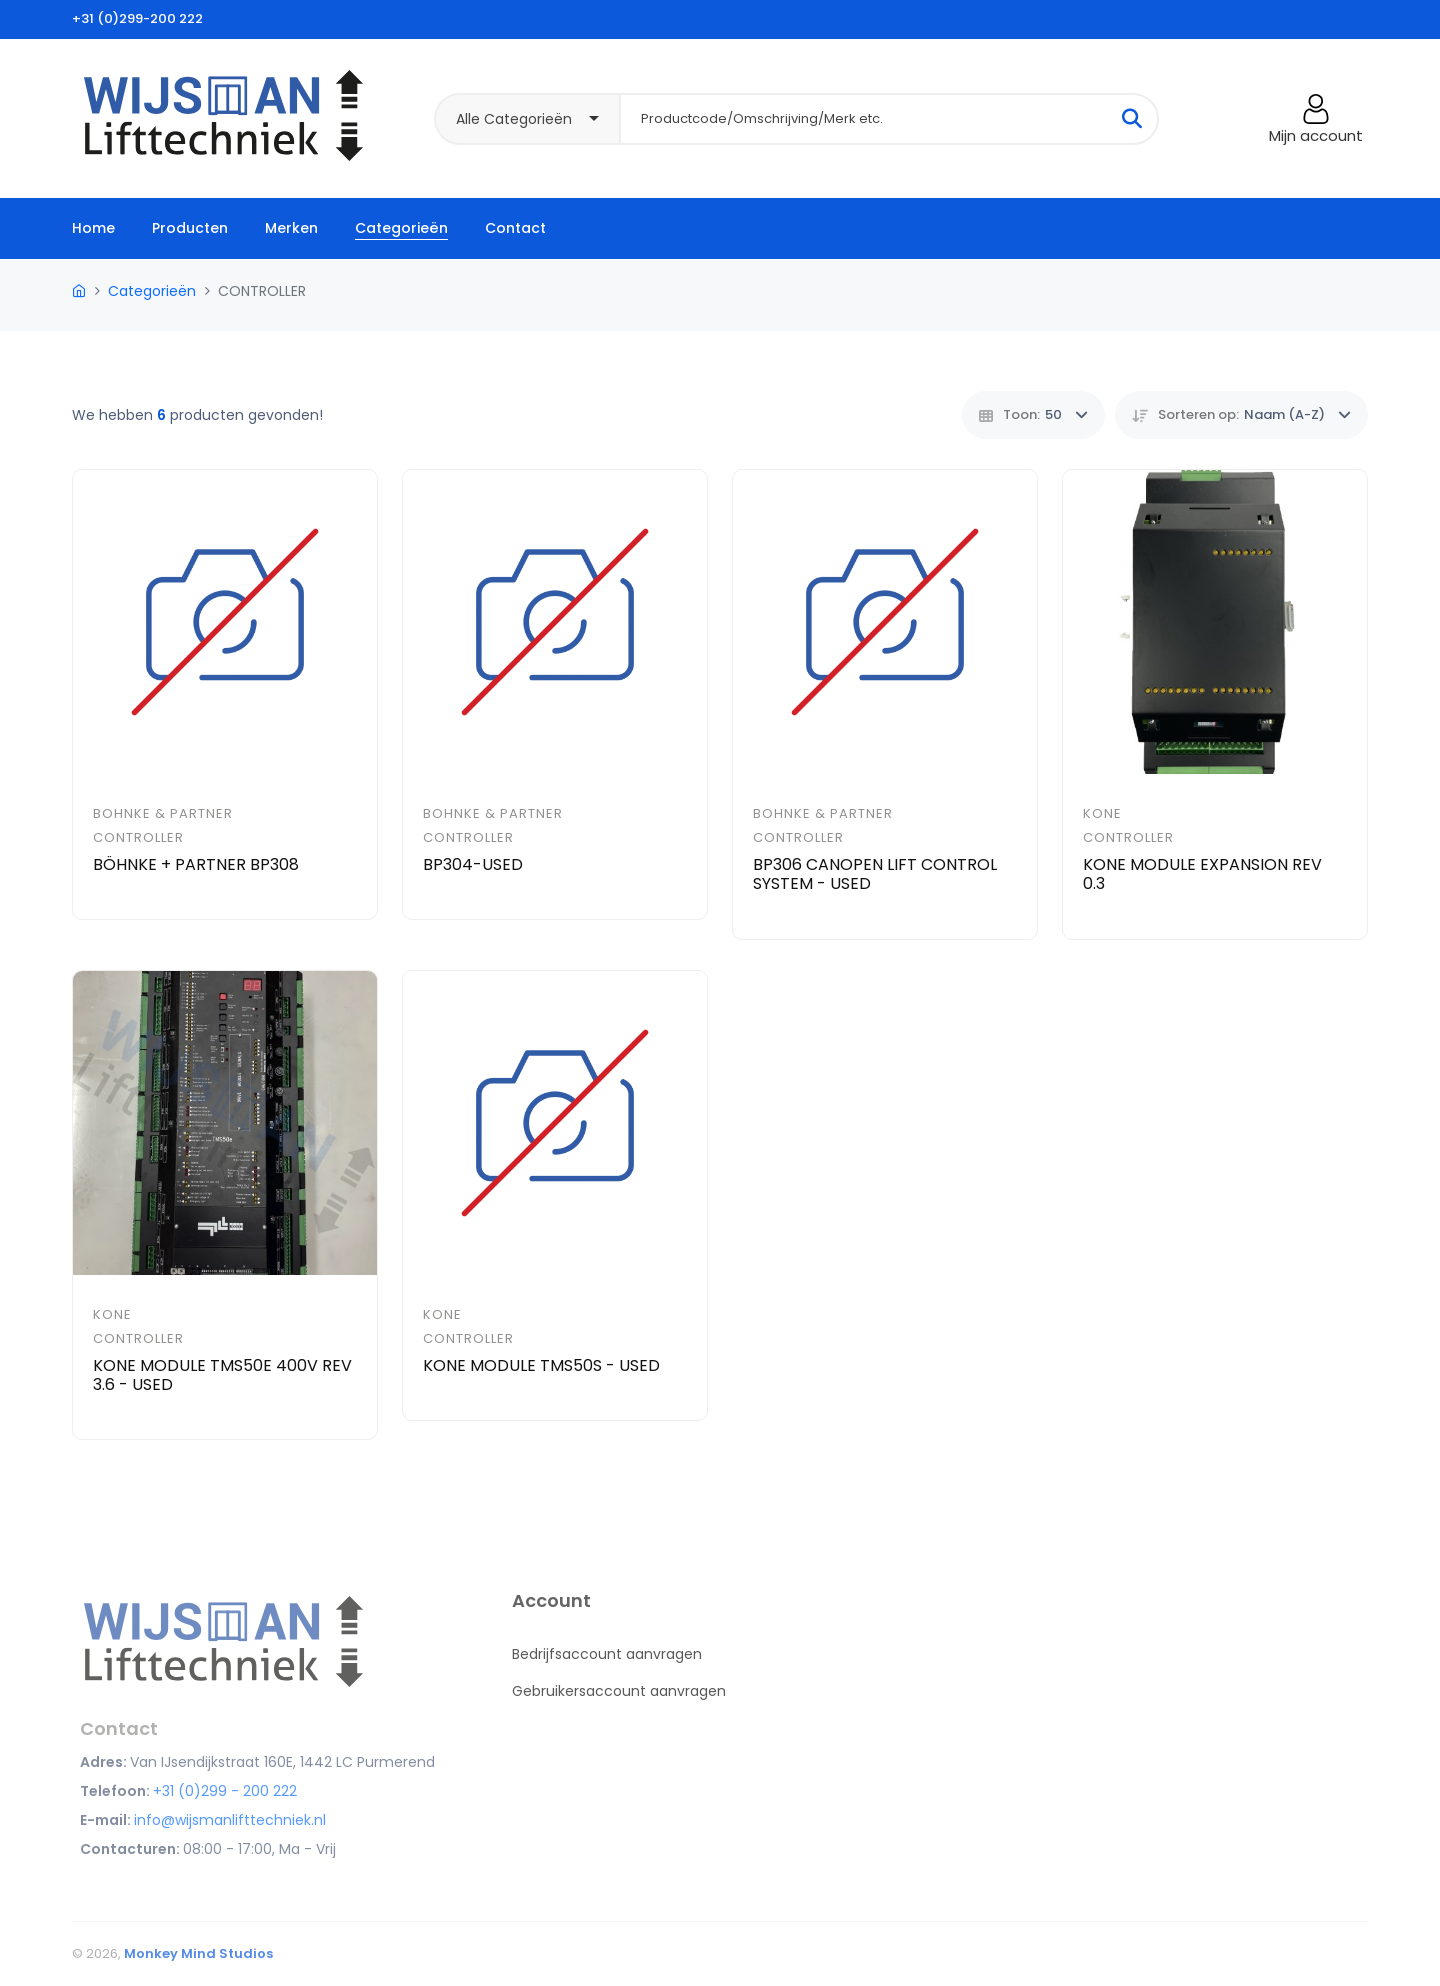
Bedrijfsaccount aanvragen (607, 1654)
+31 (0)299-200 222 (137, 18)
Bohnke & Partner (163, 813)
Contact (515, 228)
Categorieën (401, 228)
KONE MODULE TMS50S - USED (541, 1365)
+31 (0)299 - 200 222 (225, 1791)
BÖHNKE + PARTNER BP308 (196, 864)
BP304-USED (473, 864)
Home (93, 228)
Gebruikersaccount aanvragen (619, 1691)
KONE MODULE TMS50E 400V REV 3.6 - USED (222, 1375)
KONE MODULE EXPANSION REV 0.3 (1202, 874)
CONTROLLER (138, 837)
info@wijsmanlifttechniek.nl (230, 1820)
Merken (291, 228)
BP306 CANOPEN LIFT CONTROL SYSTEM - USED (875, 874)
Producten (190, 228)
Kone (1102, 813)
